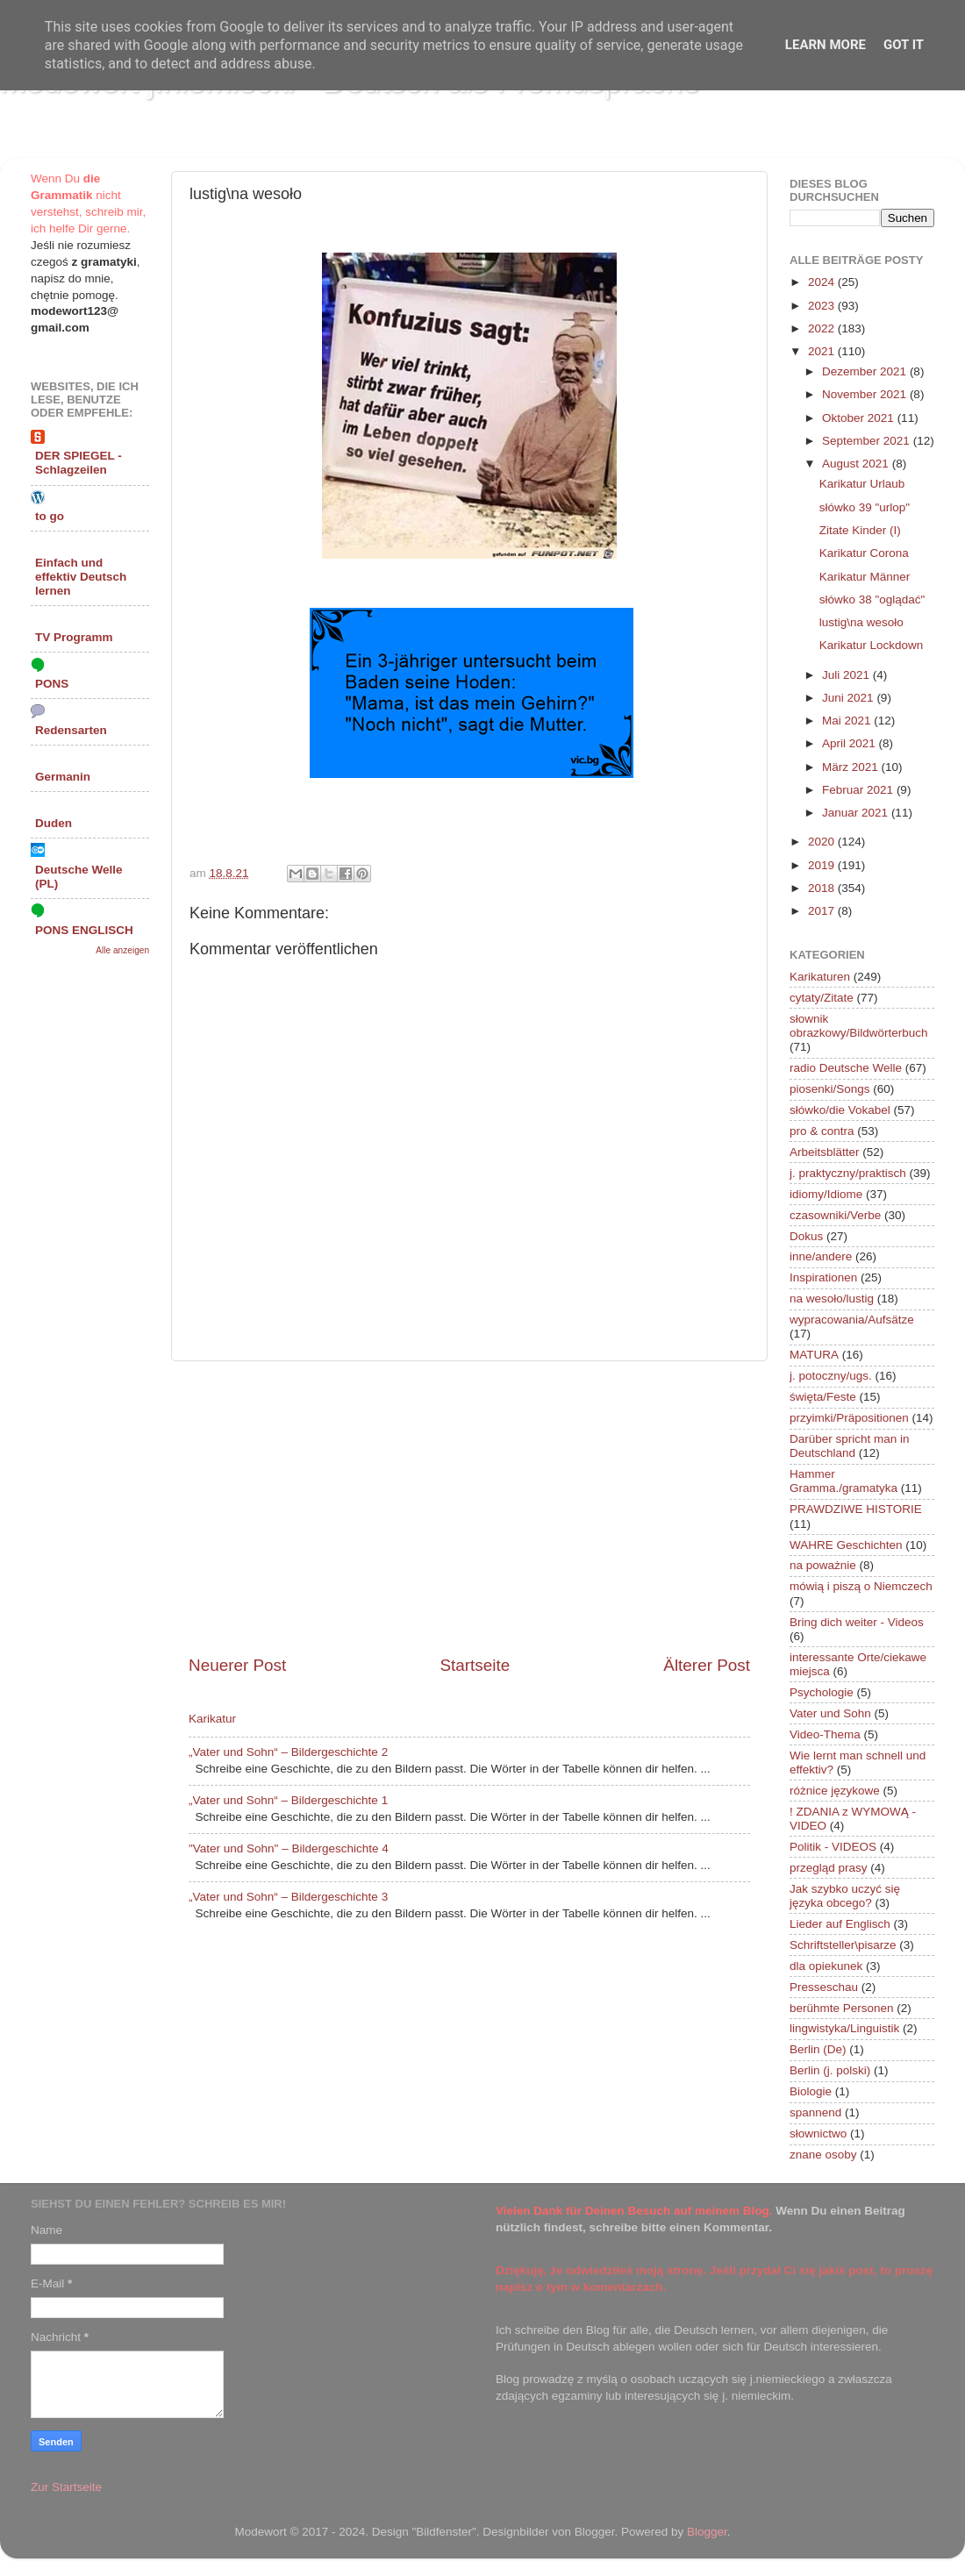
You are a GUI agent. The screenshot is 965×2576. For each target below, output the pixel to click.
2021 (823, 351)
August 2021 (857, 463)
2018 (823, 888)
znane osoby (823, 2154)
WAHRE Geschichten (846, 1545)
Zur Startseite (66, 2487)
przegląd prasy (829, 1867)
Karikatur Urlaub (862, 483)
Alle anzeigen (122, 950)
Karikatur (212, 1718)
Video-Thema (825, 1734)
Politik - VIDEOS (833, 1846)
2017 (823, 910)
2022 (823, 328)
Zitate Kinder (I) (860, 530)
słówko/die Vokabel (840, 1110)
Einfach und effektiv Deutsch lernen (80, 576)
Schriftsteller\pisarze (843, 1945)
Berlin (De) (818, 2049)
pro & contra (822, 1131)
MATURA (814, 1354)
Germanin (62, 776)
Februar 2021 (859, 789)
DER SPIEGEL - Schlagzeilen (78, 462)
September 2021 (867, 440)
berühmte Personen (842, 2008)
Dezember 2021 (866, 371)
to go (49, 516)
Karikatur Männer (865, 576)
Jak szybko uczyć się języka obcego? (845, 1895)
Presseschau (824, 1987)
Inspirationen (823, 1277)
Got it (903, 45)
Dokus (806, 1236)
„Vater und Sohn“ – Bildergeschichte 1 (288, 1800)
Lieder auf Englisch (840, 1923)
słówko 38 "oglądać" (872, 599)
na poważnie (823, 1565)
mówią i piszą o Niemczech (861, 1586)
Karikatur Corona (864, 553)
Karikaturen (820, 976)
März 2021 (852, 767)
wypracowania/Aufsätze (852, 1319)
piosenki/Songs (830, 1088)
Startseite (475, 1665)
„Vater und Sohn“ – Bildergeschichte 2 (288, 1752)
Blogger (707, 2531)
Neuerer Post (237, 1665)
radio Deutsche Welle (846, 1067)
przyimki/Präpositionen (849, 1417)
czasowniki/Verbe (835, 1215)
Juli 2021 (847, 674)
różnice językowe (835, 1790)
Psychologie (822, 1692)
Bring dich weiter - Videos (857, 1622)
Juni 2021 (849, 697)
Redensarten (71, 730)
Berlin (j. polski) (830, 2070)
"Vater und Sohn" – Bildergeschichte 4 (289, 1848)
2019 (823, 865)
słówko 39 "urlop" (864, 507)
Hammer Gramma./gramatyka (843, 1481)
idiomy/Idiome (826, 1194)
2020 (823, 841)
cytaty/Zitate (822, 997)
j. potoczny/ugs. (831, 1375)
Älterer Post (706, 1665)
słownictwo (818, 2133)
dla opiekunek (826, 1966)
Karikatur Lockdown (871, 645)
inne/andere (821, 1256)
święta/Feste (823, 1396)
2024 (823, 282)
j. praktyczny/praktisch (848, 1173)
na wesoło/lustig (832, 1298)
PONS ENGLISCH (84, 930)
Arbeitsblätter (825, 1152)
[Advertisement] (469, 1508)
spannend (815, 2112)
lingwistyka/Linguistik (844, 2028)
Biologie (811, 2091)
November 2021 (866, 394)
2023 (823, 305)
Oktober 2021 (859, 418)
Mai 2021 (848, 720)
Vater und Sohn (830, 1713)
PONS (51, 683)
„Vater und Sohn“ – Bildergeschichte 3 (288, 1896)
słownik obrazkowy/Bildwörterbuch (859, 1025)
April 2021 (850, 743)
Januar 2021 (856, 812)
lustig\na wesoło (861, 622)
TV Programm (74, 637)
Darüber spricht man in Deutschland (850, 1445)
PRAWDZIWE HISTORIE (856, 1509)
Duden (53, 823)
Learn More (825, 45)
